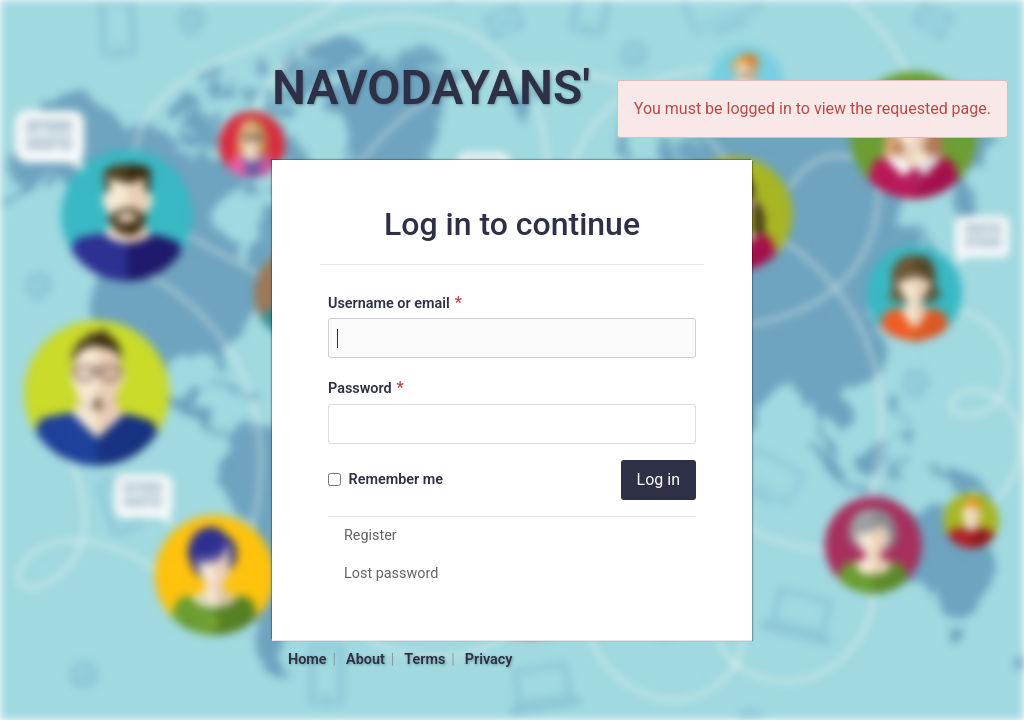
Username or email (397, 302)
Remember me (385, 479)
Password (368, 387)
